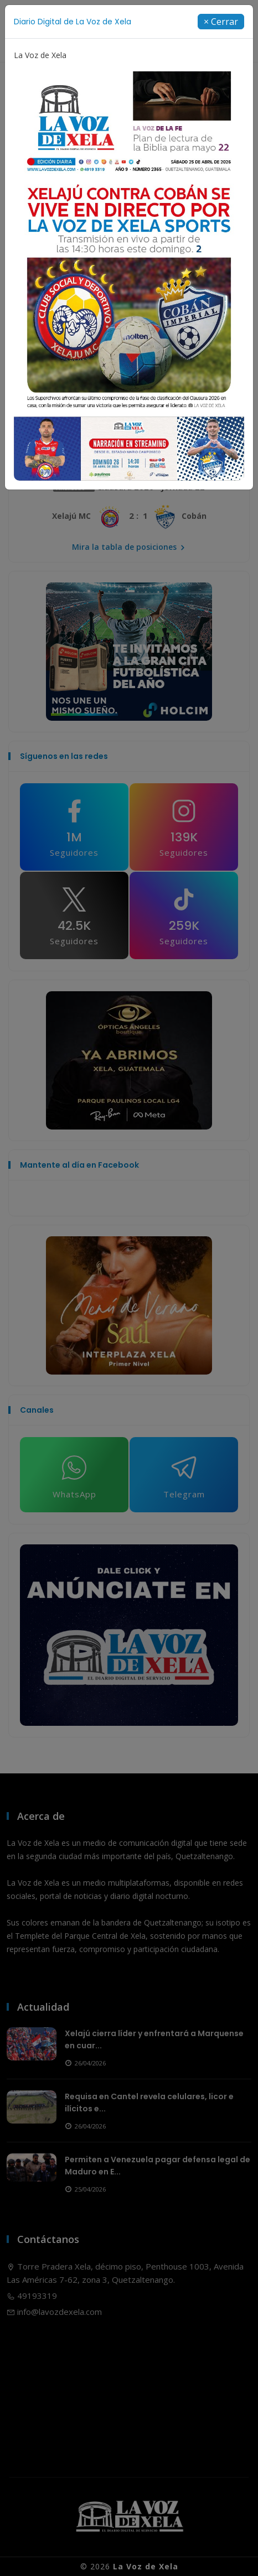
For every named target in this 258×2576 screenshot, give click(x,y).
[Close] (221, 21)
